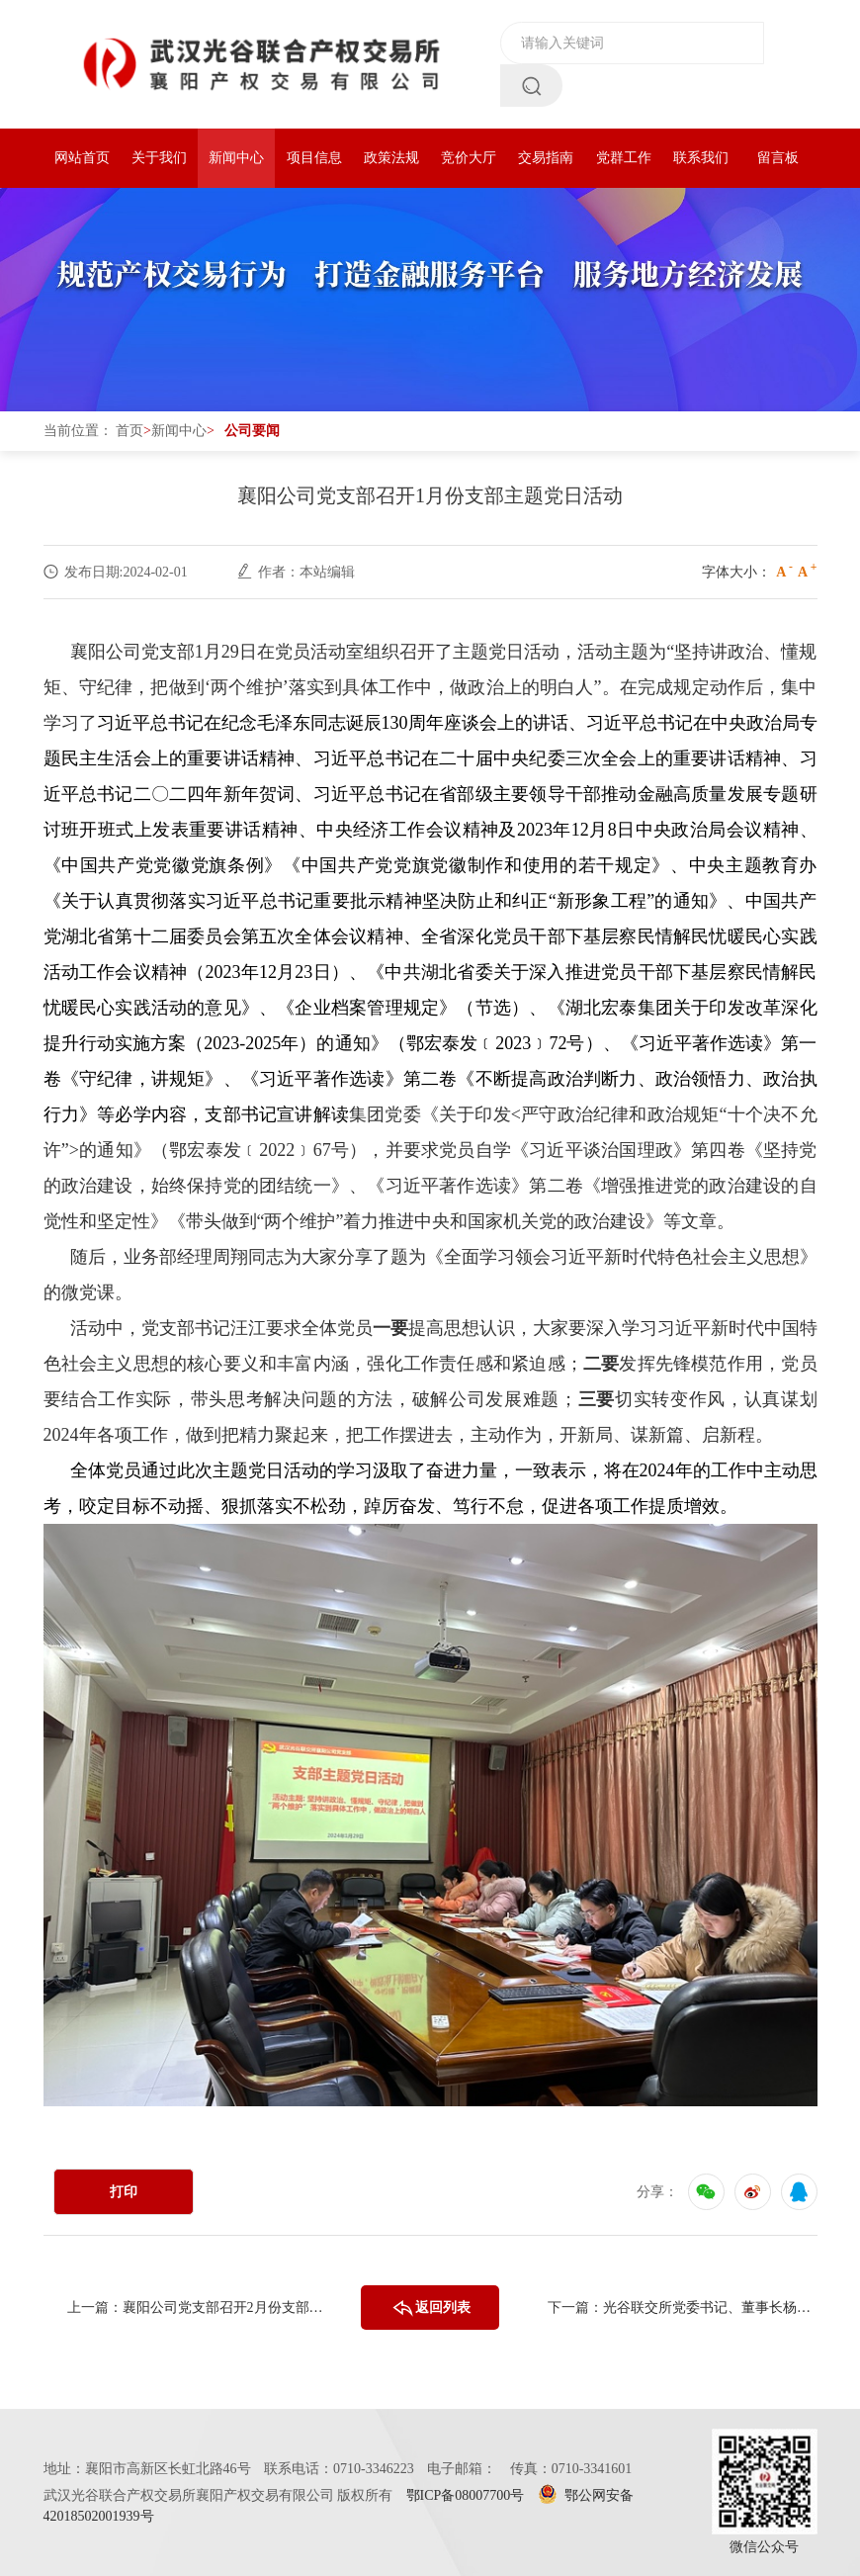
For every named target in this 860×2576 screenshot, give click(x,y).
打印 (123, 2191)
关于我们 (159, 157)
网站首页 (82, 157)
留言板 (778, 157)
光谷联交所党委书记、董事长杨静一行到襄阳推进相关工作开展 (710, 2307)
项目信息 (314, 157)
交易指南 (545, 157)
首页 (129, 430)
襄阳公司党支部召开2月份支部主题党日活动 (230, 2307)
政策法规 (391, 157)
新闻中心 (236, 157)
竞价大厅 (468, 157)
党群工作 (623, 157)
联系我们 (701, 157)
